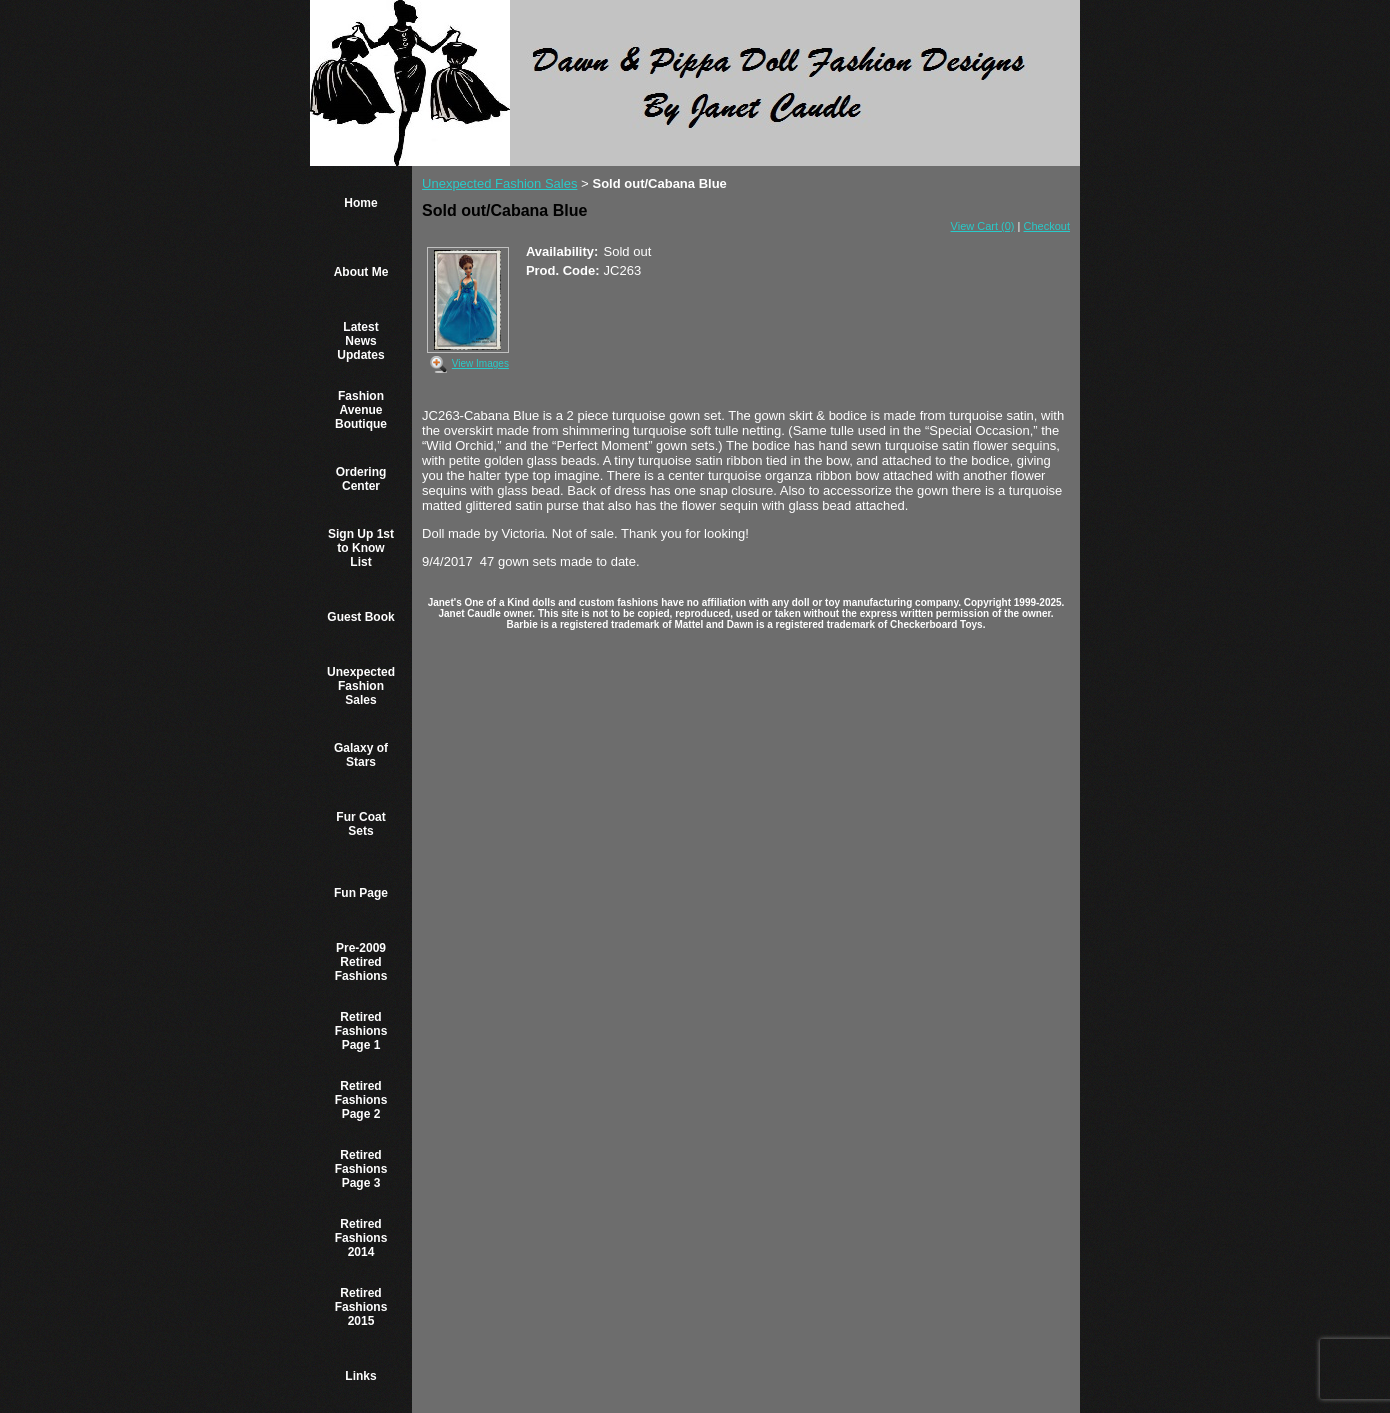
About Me (361, 272)
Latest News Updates (360, 341)
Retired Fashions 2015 (361, 1307)
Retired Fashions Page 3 (361, 1169)
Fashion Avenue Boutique (361, 410)
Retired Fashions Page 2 (361, 1100)
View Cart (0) (983, 226)
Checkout (1047, 226)
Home (360, 203)
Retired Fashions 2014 (361, 1238)
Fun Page (361, 893)
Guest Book (360, 617)
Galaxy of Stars (361, 755)
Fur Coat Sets (360, 824)
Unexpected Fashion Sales (361, 686)
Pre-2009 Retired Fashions (361, 962)
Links (360, 1376)
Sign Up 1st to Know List (361, 548)
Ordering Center (361, 479)
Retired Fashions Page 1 (361, 1031)
